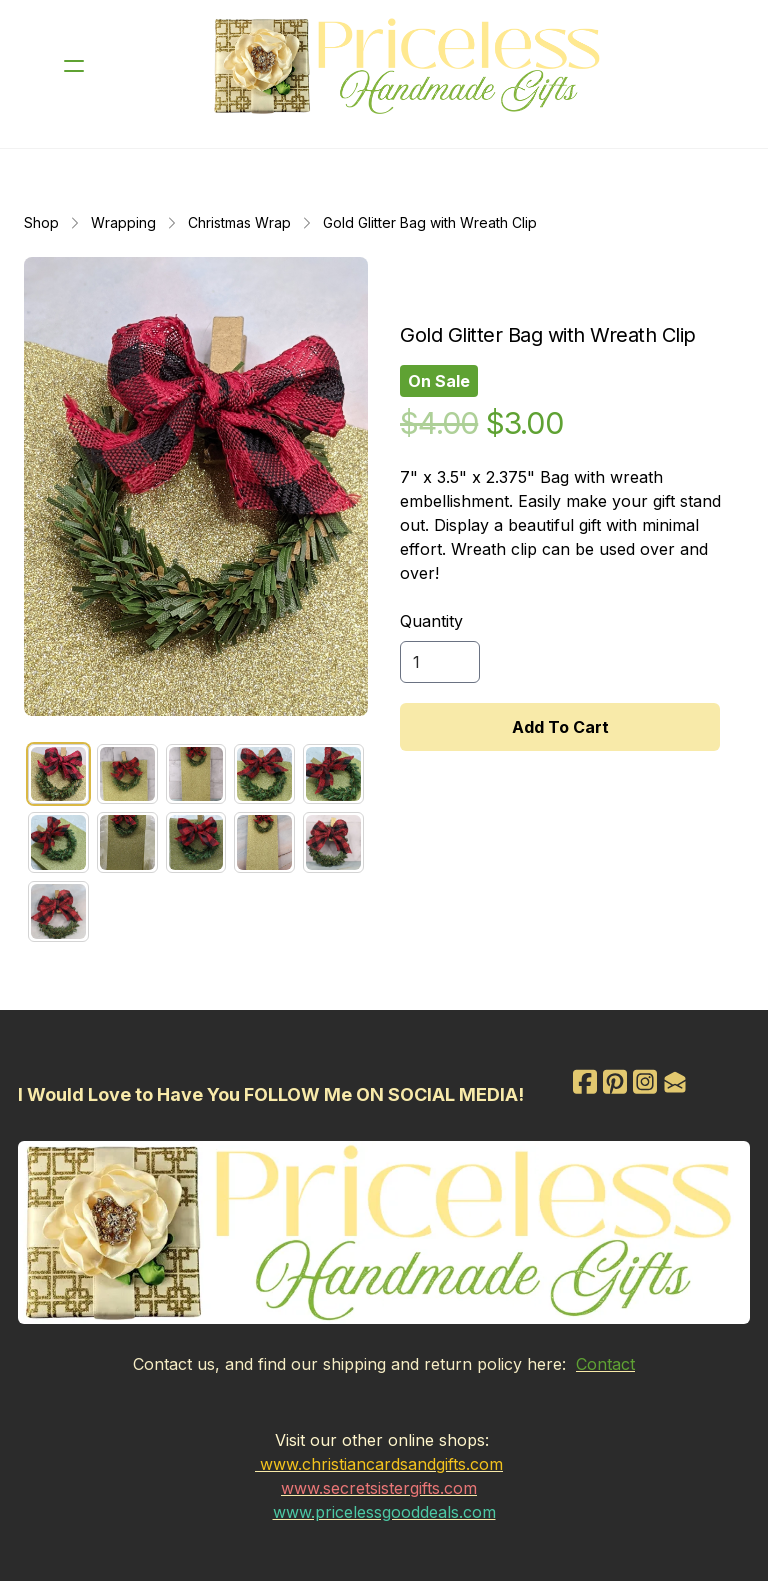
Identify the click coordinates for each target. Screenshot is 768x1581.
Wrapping (123, 222)
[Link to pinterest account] (616, 1081)
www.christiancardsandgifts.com (381, 1463)
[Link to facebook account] (584, 1081)
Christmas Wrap (239, 222)
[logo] (410, 66)
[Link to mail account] (680, 1081)
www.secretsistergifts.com (379, 1487)
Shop (41, 222)
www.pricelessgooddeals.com (384, 1511)
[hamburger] (74, 66)
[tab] (58, 774)
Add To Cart (560, 727)
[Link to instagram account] (648, 1081)
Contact (605, 1363)
